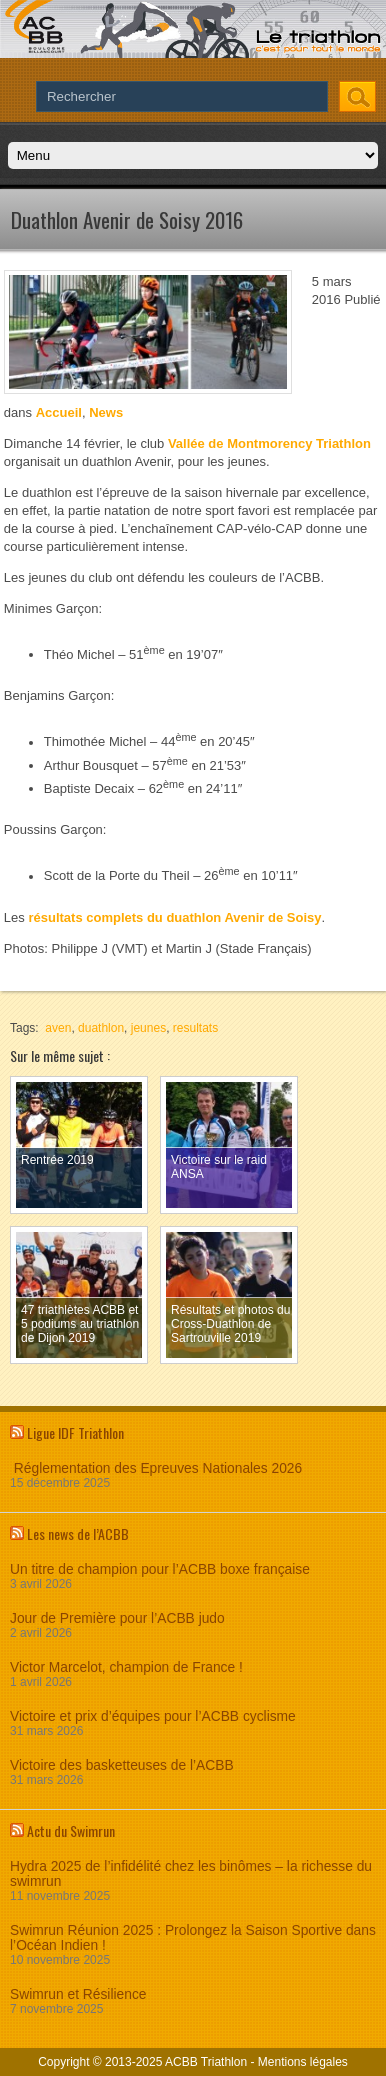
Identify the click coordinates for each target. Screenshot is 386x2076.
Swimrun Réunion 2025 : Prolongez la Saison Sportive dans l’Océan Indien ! (193, 1938)
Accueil (59, 412)
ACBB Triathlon (206, 2062)
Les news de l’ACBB (78, 1533)
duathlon (101, 1028)
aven (58, 1028)
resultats (195, 1028)
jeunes (148, 1028)
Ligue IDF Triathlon (75, 1432)
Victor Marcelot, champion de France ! (126, 1667)
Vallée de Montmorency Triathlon (269, 443)
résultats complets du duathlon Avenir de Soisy (174, 917)
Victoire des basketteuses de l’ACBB (122, 1765)
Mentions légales (303, 2062)
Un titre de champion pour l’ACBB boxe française (160, 1569)
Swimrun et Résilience (78, 1994)
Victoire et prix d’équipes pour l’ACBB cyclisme (153, 1716)
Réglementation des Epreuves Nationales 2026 (156, 1468)
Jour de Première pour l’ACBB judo (117, 1618)
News (106, 412)
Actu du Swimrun (71, 1830)
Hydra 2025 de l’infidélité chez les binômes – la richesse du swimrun (191, 1874)
